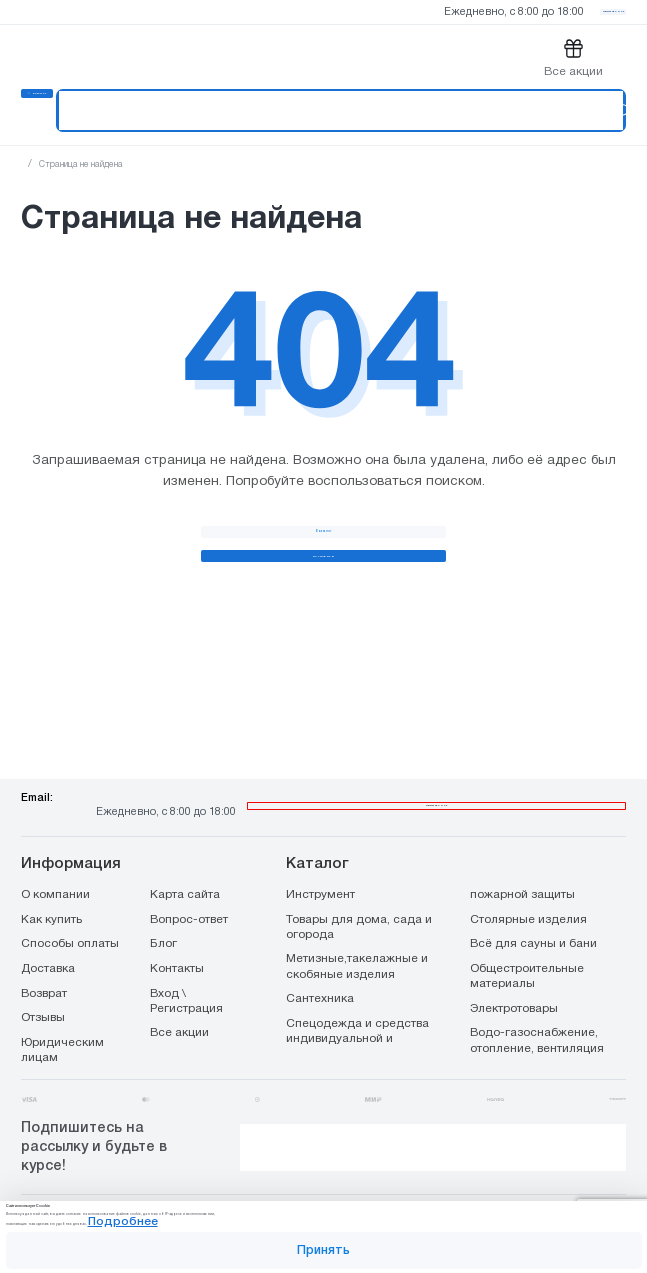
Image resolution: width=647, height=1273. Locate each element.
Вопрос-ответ (189, 883)
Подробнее (469, 1201)
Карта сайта (185, 858)
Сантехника (320, 963)
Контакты (177, 932)
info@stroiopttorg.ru (248, 773)
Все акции (179, 997)
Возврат (44, 957)
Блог (163, 907)
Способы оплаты (70, 907)
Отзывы (43, 981)
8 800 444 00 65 (436, 758)
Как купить (51, 883)
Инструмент (320, 858)
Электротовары (514, 972)
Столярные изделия (528, 883)
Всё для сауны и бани (533, 907)
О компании (55, 858)
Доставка (48, 932)
